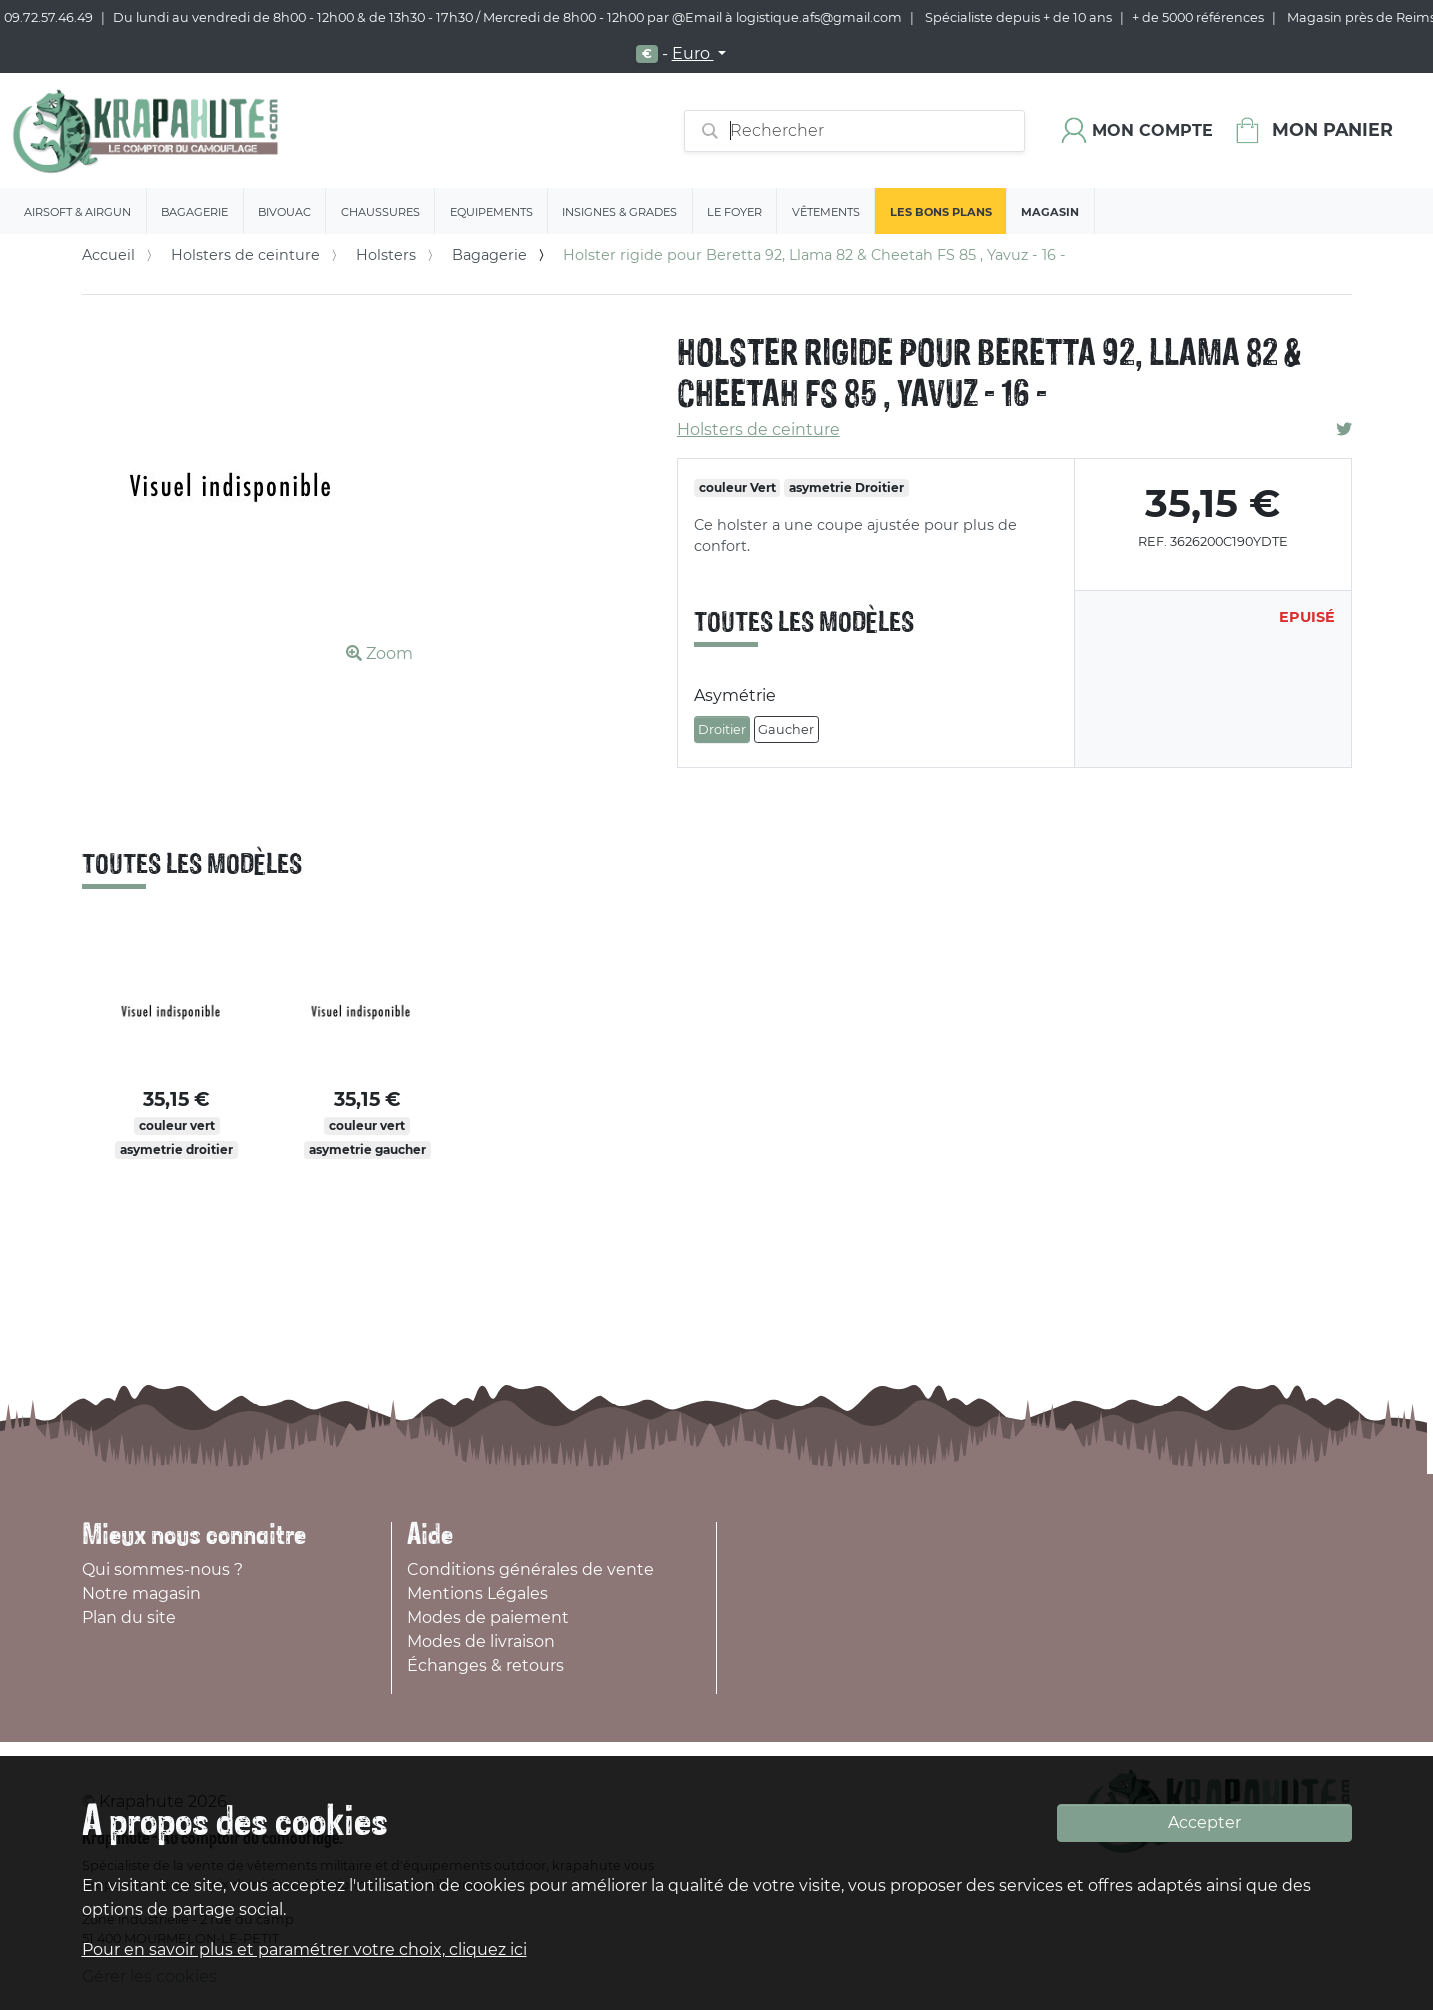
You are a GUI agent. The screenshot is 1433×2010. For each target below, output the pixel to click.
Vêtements (826, 212)
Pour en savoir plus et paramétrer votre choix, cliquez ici (304, 1949)
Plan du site (129, 1617)
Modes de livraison (481, 1641)
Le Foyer (734, 212)
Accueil (108, 255)
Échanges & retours (485, 1665)
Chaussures (380, 212)
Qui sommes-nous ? (162, 1569)
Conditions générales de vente (530, 1569)
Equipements (491, 212)
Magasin (1050, 212)
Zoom (379, 653)
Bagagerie (194, 212)
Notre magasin (141, 1593)
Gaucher (786, 729)
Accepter (1204, 1822)
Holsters (386, 255)
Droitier (722, 729)
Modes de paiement (488, 1617)
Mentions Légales (477, 1593)
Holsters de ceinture (245, 255)
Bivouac (284, 212)
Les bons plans (941, 212)
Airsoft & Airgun (77, 212)
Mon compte (1152, 130)
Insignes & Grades (619, 212)
